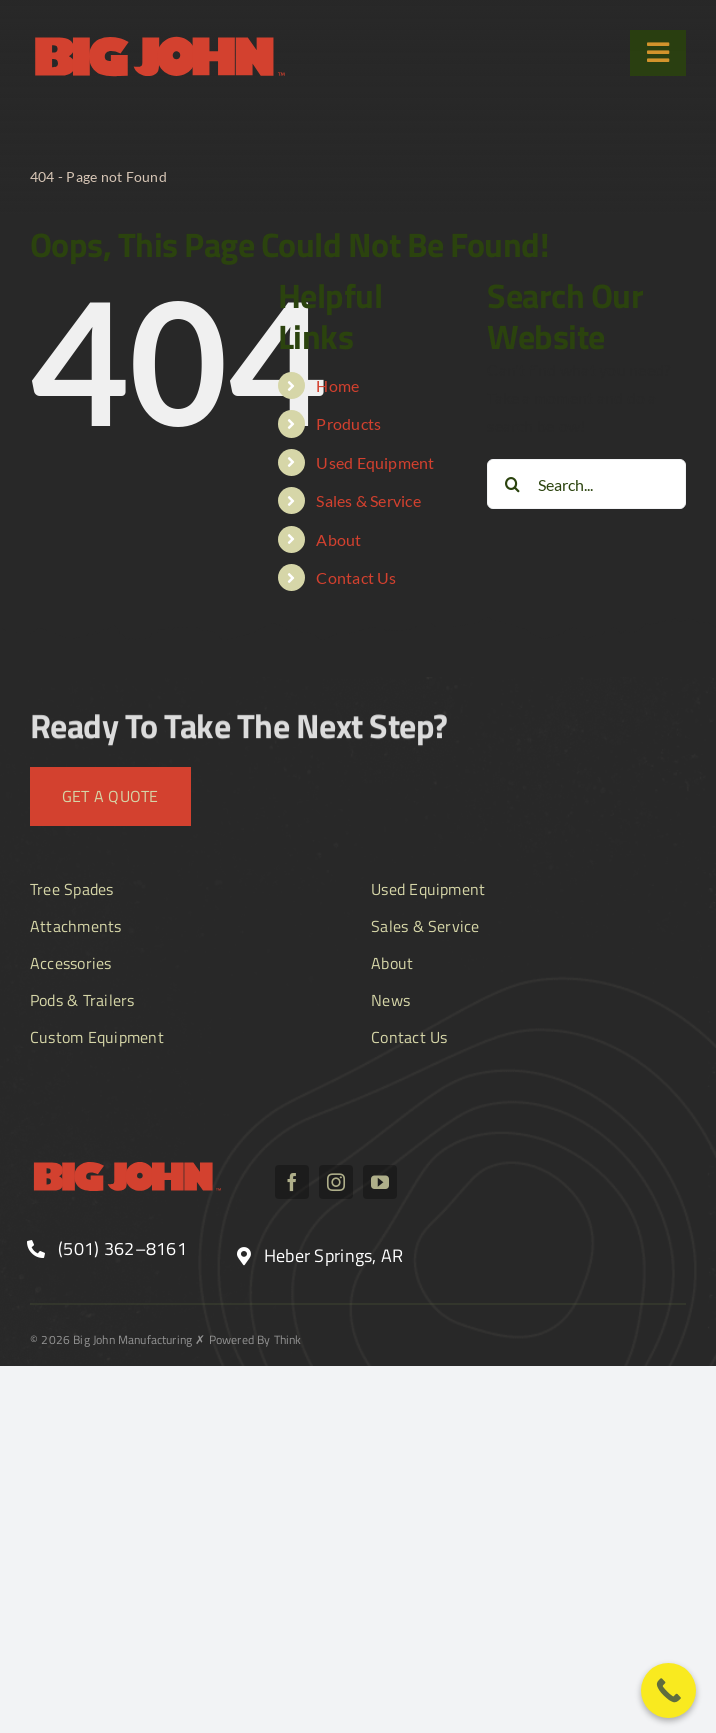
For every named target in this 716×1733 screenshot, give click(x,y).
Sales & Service (368, 500)
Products (348, 423)
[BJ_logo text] (160, 37)
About (338, 539)
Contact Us (356, 577)
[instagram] (336, 1182)
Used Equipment (375, 462)
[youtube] (380, 1182)
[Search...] (586, 484)
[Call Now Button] (668, 1690)
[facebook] (292, 1182)
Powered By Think (255, 1339)
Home (337, 385)
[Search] (512, 484)
